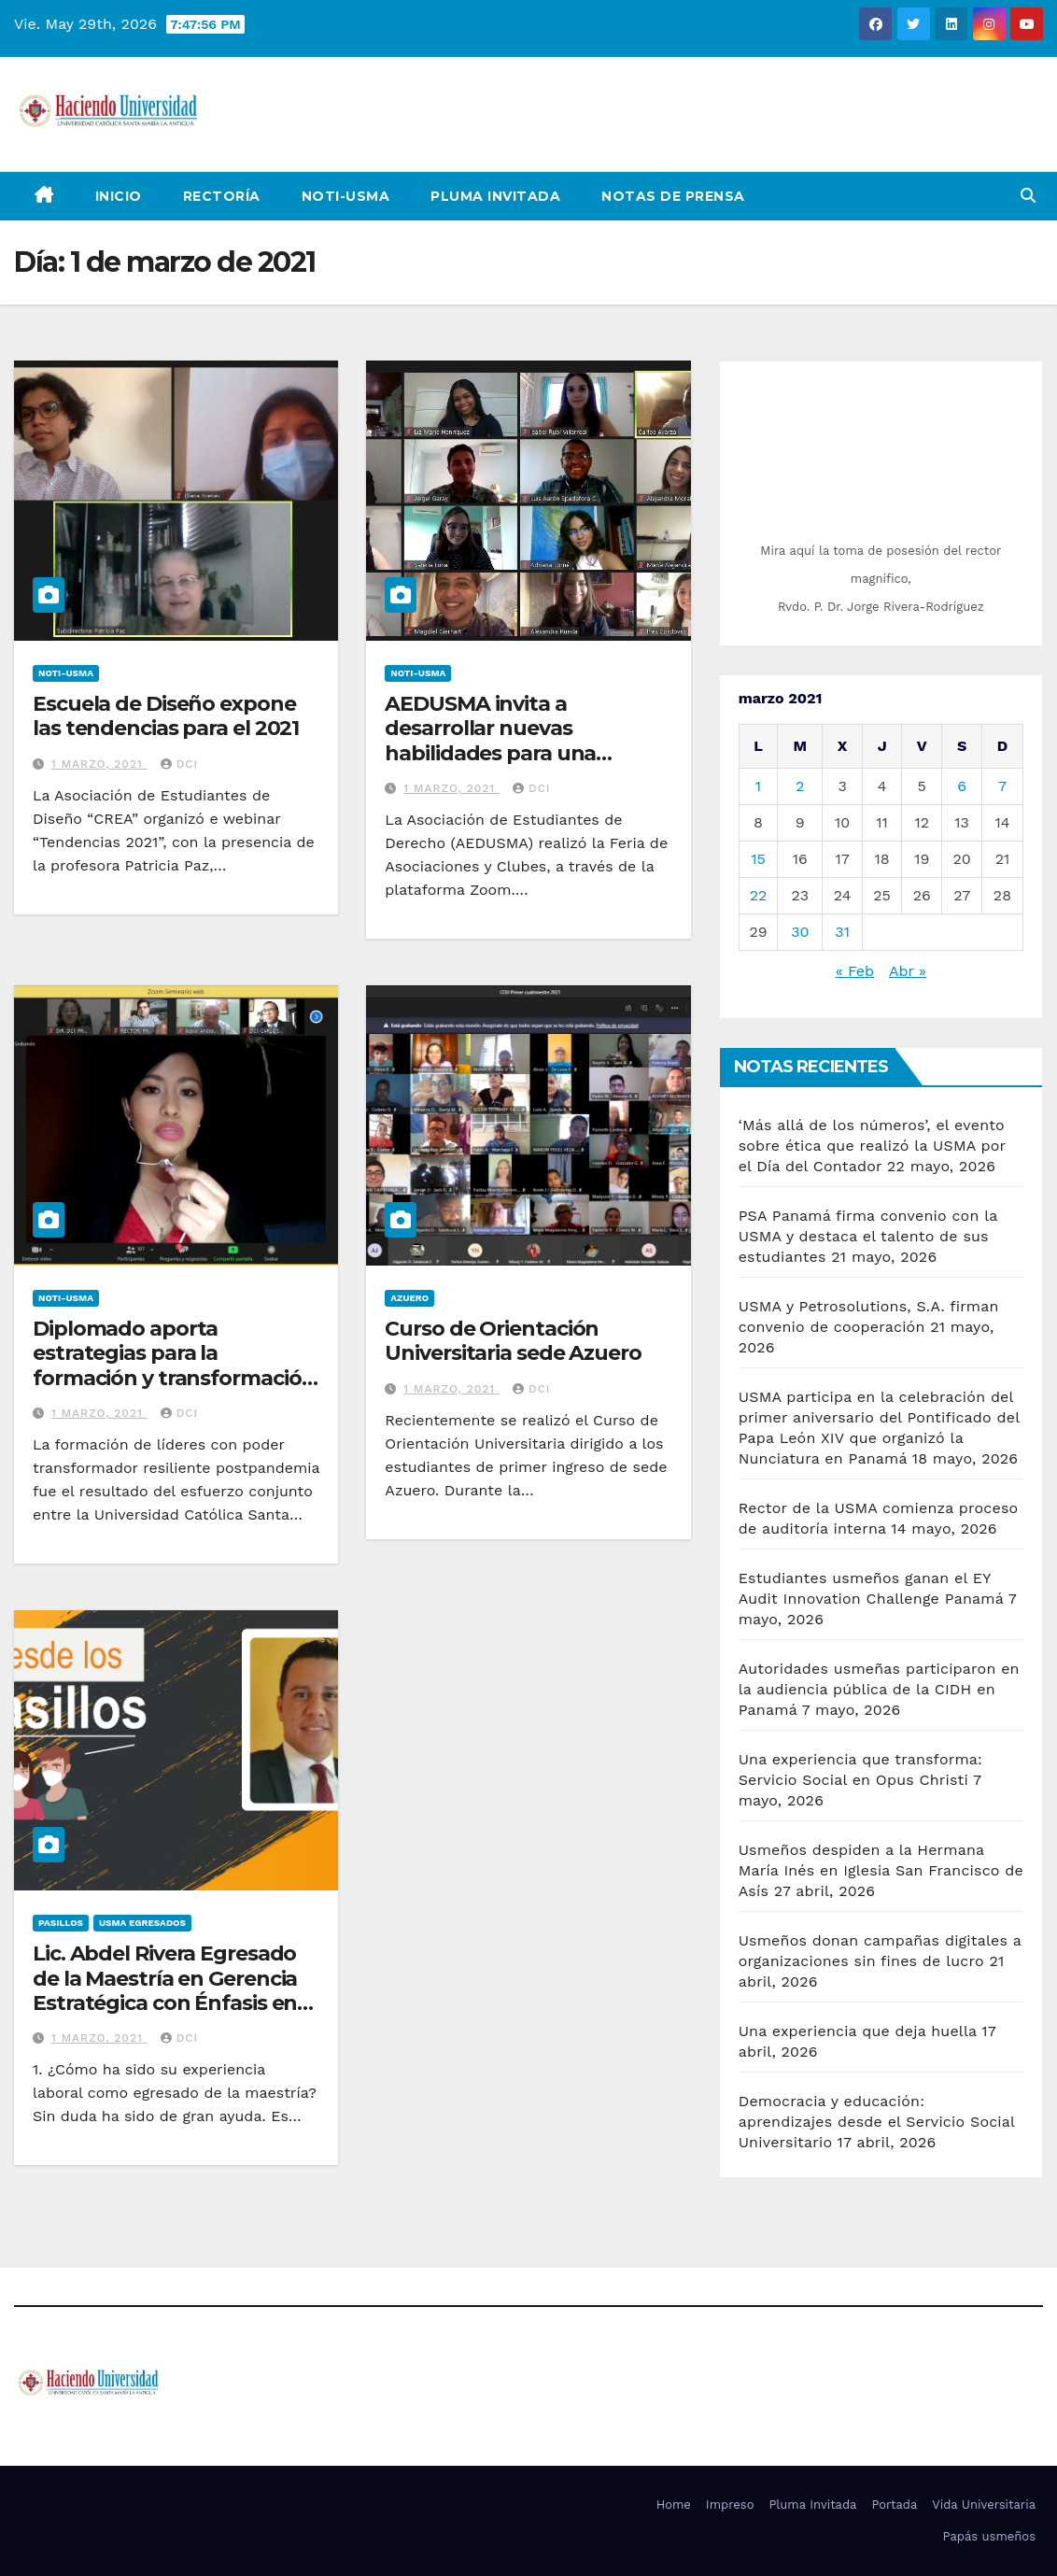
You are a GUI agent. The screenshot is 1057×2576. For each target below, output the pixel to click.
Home (673, 2505)
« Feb (855, 971)
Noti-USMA (346, 196)
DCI (179, 764)
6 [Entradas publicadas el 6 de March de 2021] (961, 786)
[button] (1028, 196)
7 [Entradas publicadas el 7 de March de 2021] (1002, 786)
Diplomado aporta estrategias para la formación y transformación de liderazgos (174, 1365)
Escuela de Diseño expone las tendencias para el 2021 (166, 716)
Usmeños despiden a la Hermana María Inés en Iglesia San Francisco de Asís (881, 1870)
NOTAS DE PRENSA (673, 196)
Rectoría (222, 196)
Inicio (118, 196)
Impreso (730, 2505)
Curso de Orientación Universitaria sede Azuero (513, 1341)
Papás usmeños (989, 2536)
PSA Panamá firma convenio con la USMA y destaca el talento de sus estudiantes (868, 1236)
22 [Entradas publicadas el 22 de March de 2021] (759, 895)
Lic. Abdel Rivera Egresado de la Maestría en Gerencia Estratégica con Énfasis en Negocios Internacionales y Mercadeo (168, 2003)
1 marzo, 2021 (99, 764)
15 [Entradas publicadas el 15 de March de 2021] (758, 859)
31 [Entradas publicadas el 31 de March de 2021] (842, 932)
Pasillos (60, 1923)
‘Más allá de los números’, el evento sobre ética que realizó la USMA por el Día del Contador (872, 1145)
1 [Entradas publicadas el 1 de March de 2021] (758, 786)
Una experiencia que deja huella (858, 2031)
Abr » (907, 971)
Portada (894, 2505)
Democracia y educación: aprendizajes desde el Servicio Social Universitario (877, 2121)
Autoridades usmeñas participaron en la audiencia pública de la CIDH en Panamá (879, 1689)
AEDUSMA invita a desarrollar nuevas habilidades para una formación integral (490, 740)
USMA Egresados (142, 1923)
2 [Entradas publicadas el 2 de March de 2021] (800, 786)
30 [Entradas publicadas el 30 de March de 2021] (800, 932)
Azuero (409, 1298)
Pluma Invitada (495, 196)
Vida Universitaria (984, 2505)
